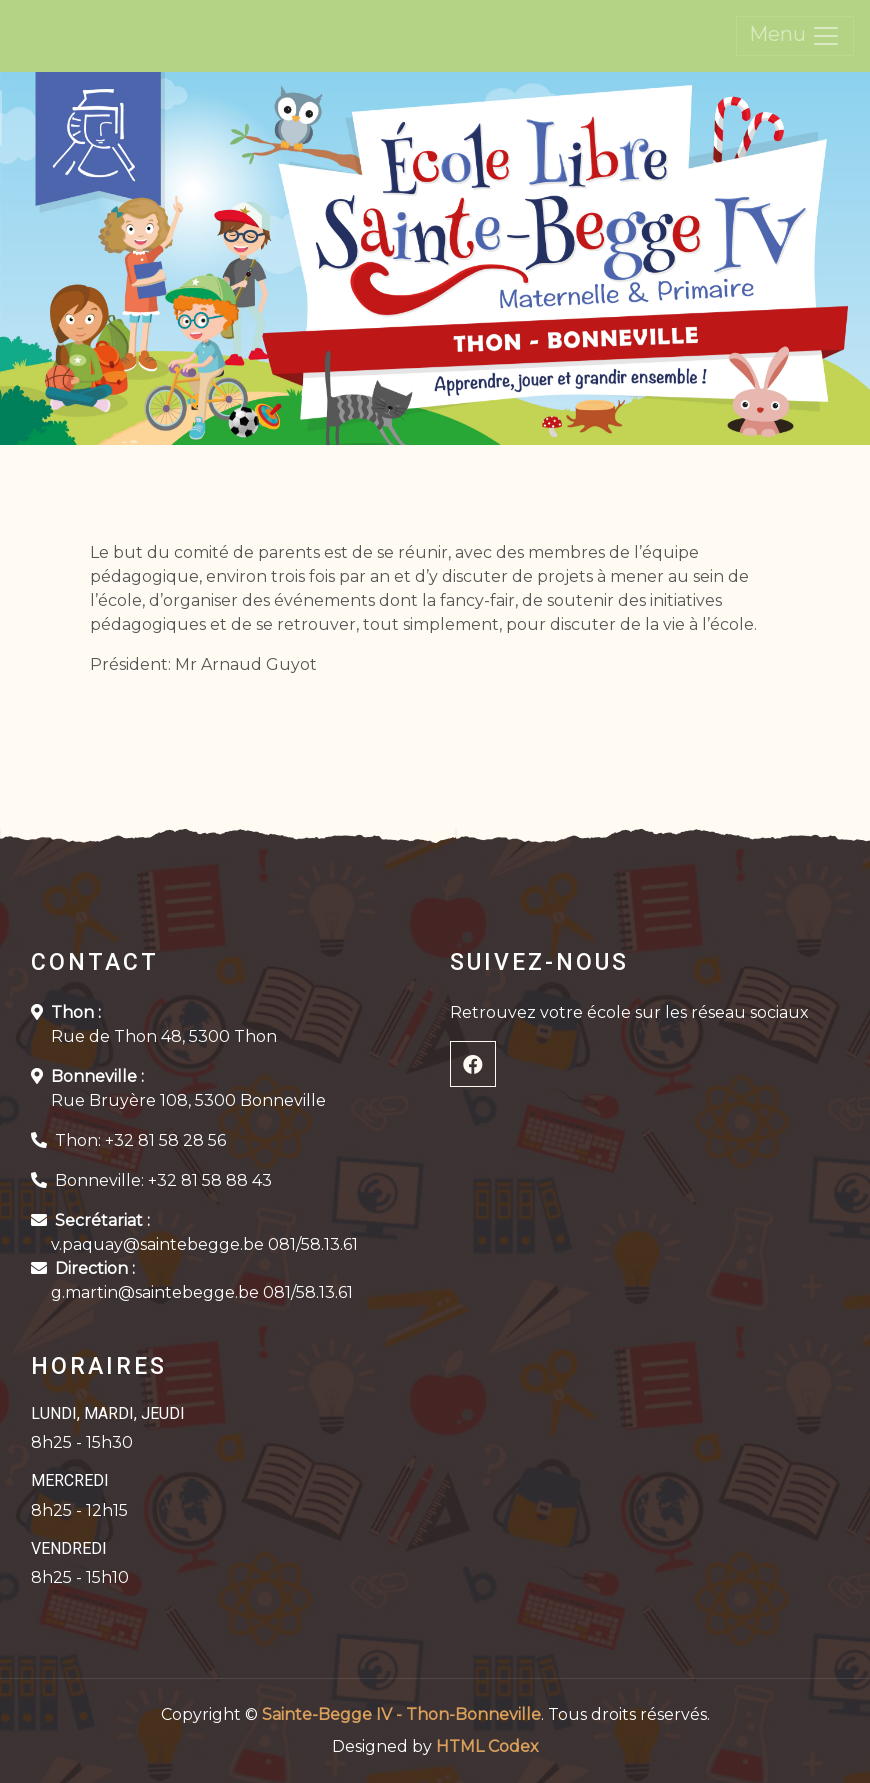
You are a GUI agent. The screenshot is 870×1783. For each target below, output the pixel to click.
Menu (795, 36)
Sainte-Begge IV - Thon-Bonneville (401, 1714)
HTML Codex (487, 1746)
